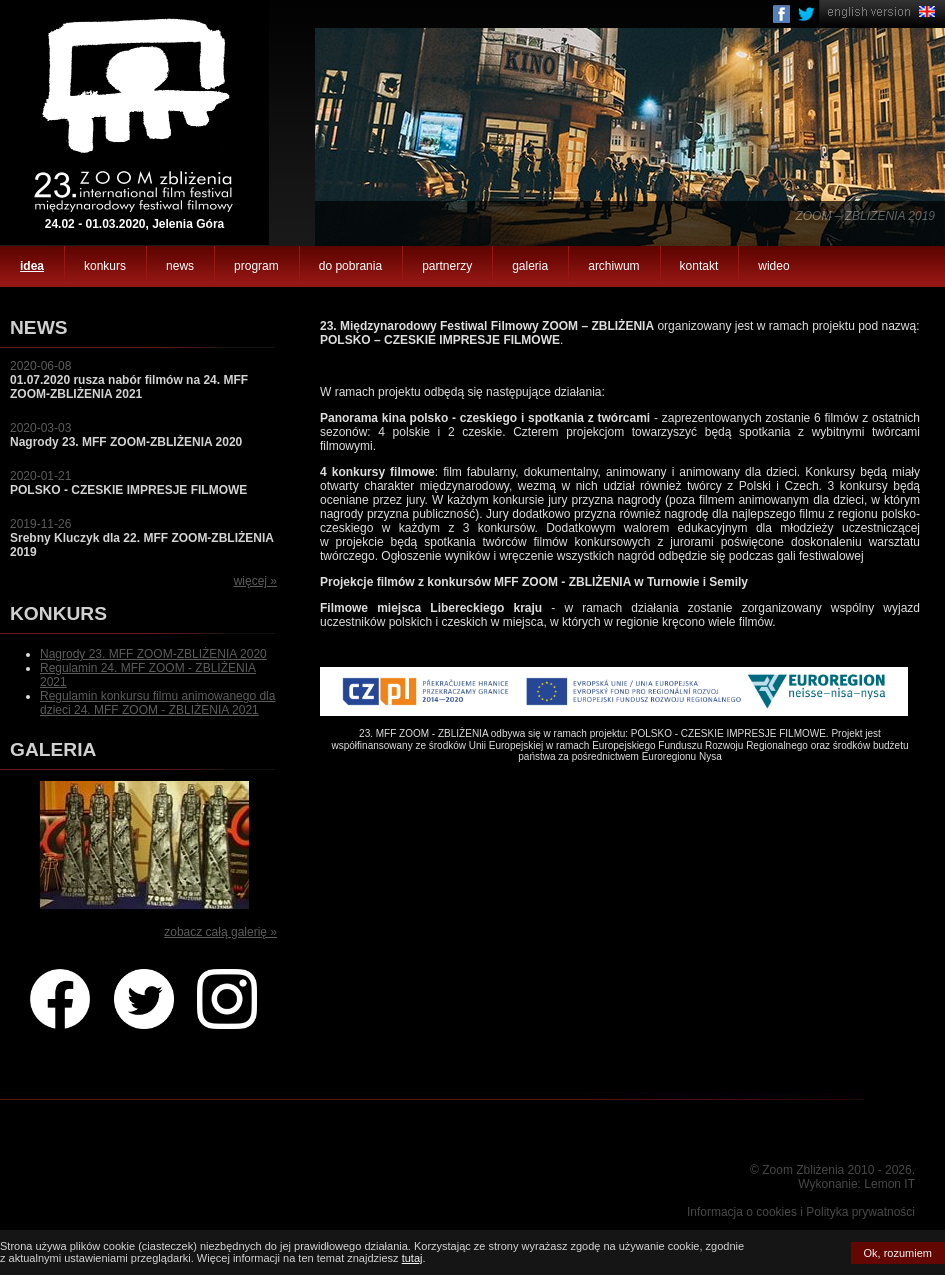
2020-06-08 (129, 380)
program (256, 266)
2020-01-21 (128, 483)
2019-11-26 (142, 538)
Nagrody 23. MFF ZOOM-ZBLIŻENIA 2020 (153, 654)
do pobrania (350, 266)
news (180, 266)
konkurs (105, 266)
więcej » (255, 581)
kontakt (699, 266)
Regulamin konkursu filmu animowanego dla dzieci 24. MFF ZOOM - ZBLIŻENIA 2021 (157, 703)
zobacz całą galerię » (220, 932)
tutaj (412, 1258)
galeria (530, 266)
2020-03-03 (126, 435)
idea (32, 266)
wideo (773, 266)
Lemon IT (889, 1184)
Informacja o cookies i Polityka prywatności (801, 1212)
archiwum (613, 266)
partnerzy (447, 266)
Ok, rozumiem (898, 1253)
